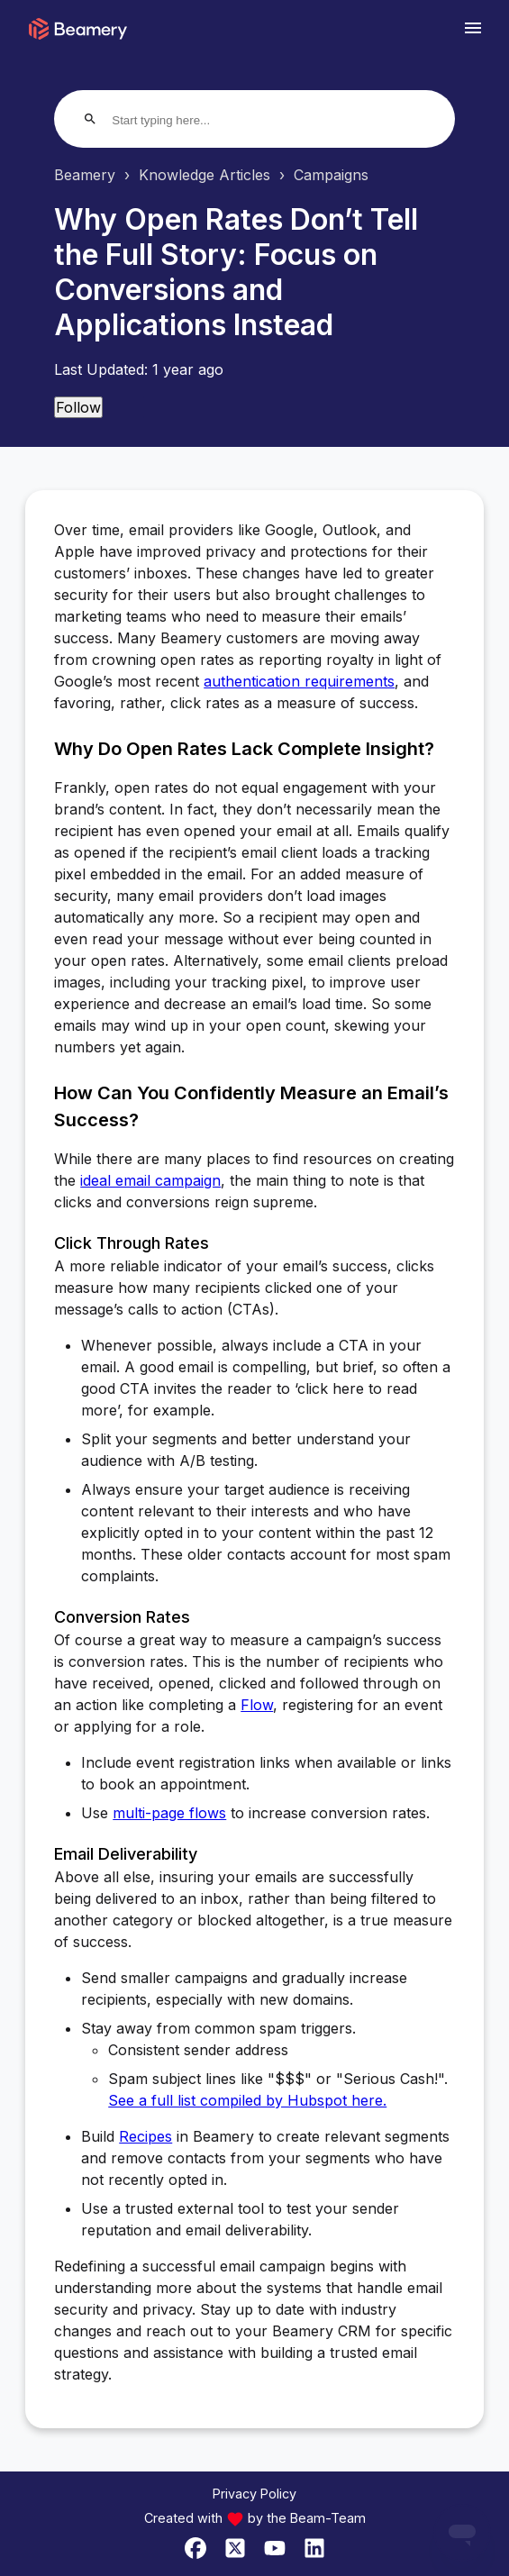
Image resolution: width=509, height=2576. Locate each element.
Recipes (145, 2136)
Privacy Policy (254, 2493)
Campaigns (331, 175)
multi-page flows (169, 1813)
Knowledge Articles (204, 175)
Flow (257, 1705)
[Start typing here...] (180, 120)
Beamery (84, 175)
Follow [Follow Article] (78, 407)
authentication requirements (299, 681)
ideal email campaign (150, 1180)
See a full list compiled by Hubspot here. (247, 2100)
